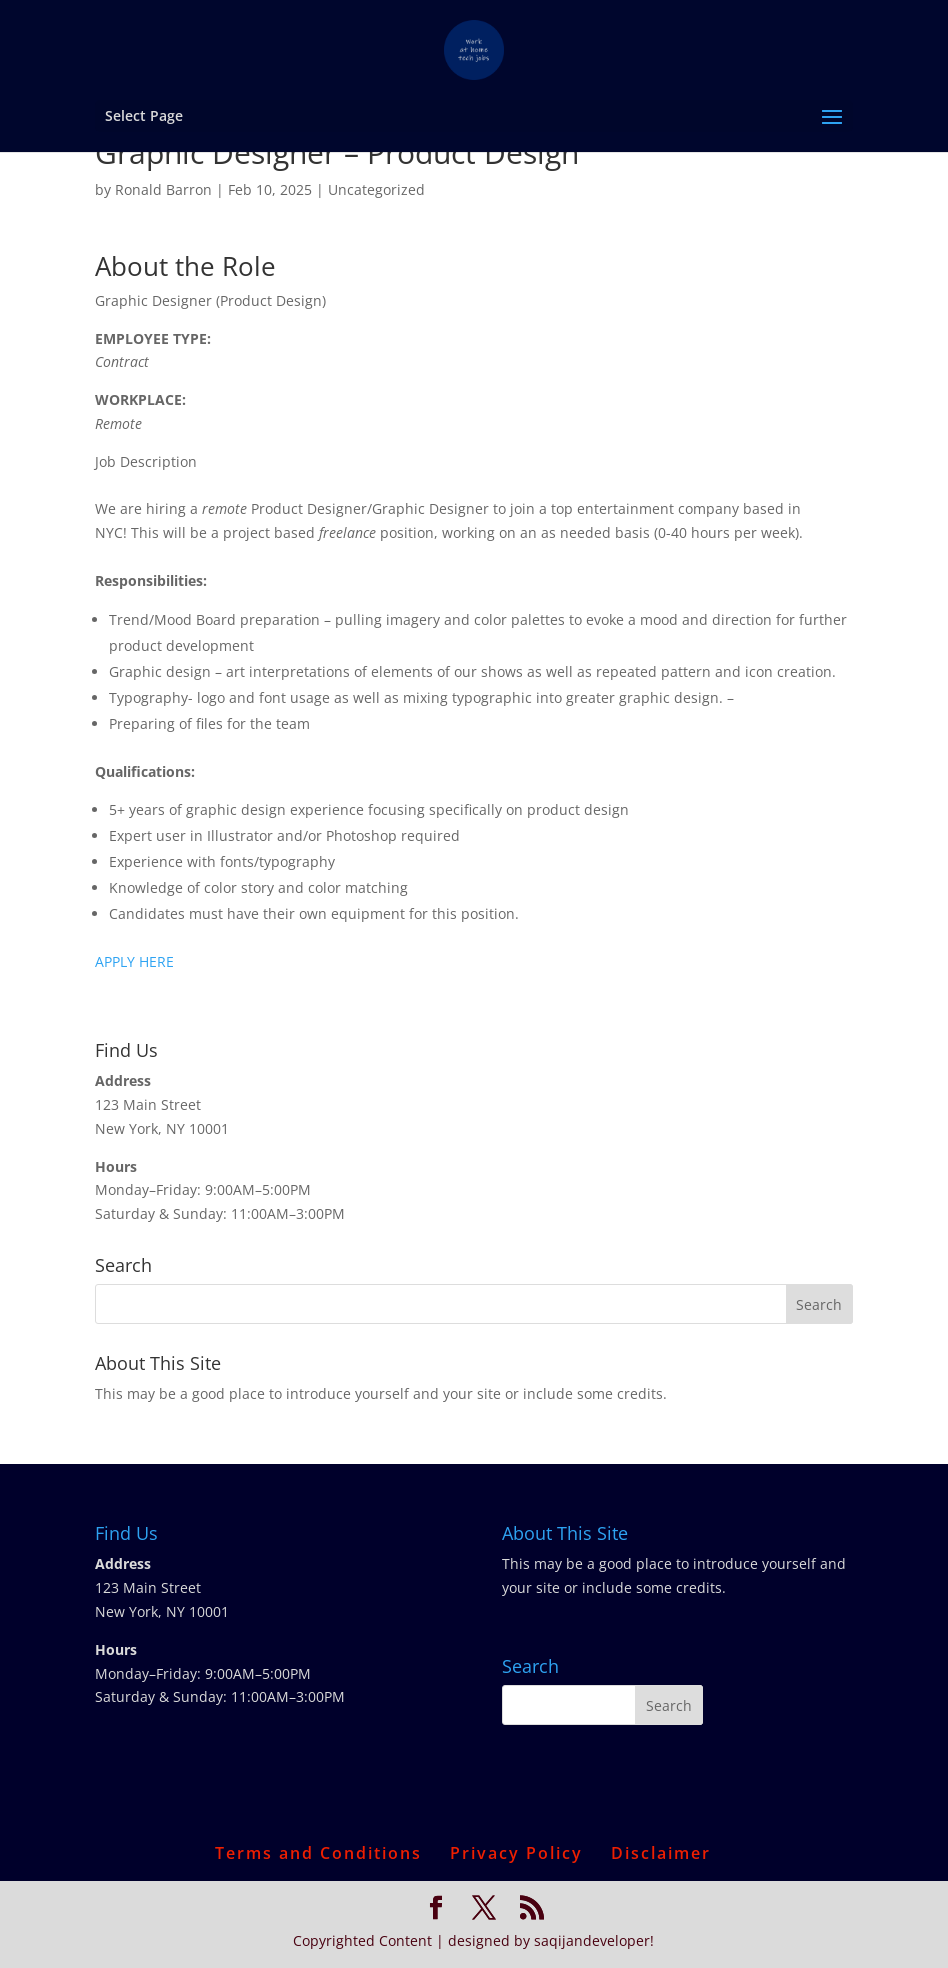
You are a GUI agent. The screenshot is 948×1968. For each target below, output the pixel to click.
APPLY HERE (134, 961)
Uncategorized (376, 189)
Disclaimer (661, 1853)
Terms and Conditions (318, 1853)
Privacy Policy (516, 1853)
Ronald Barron (163, 189)
